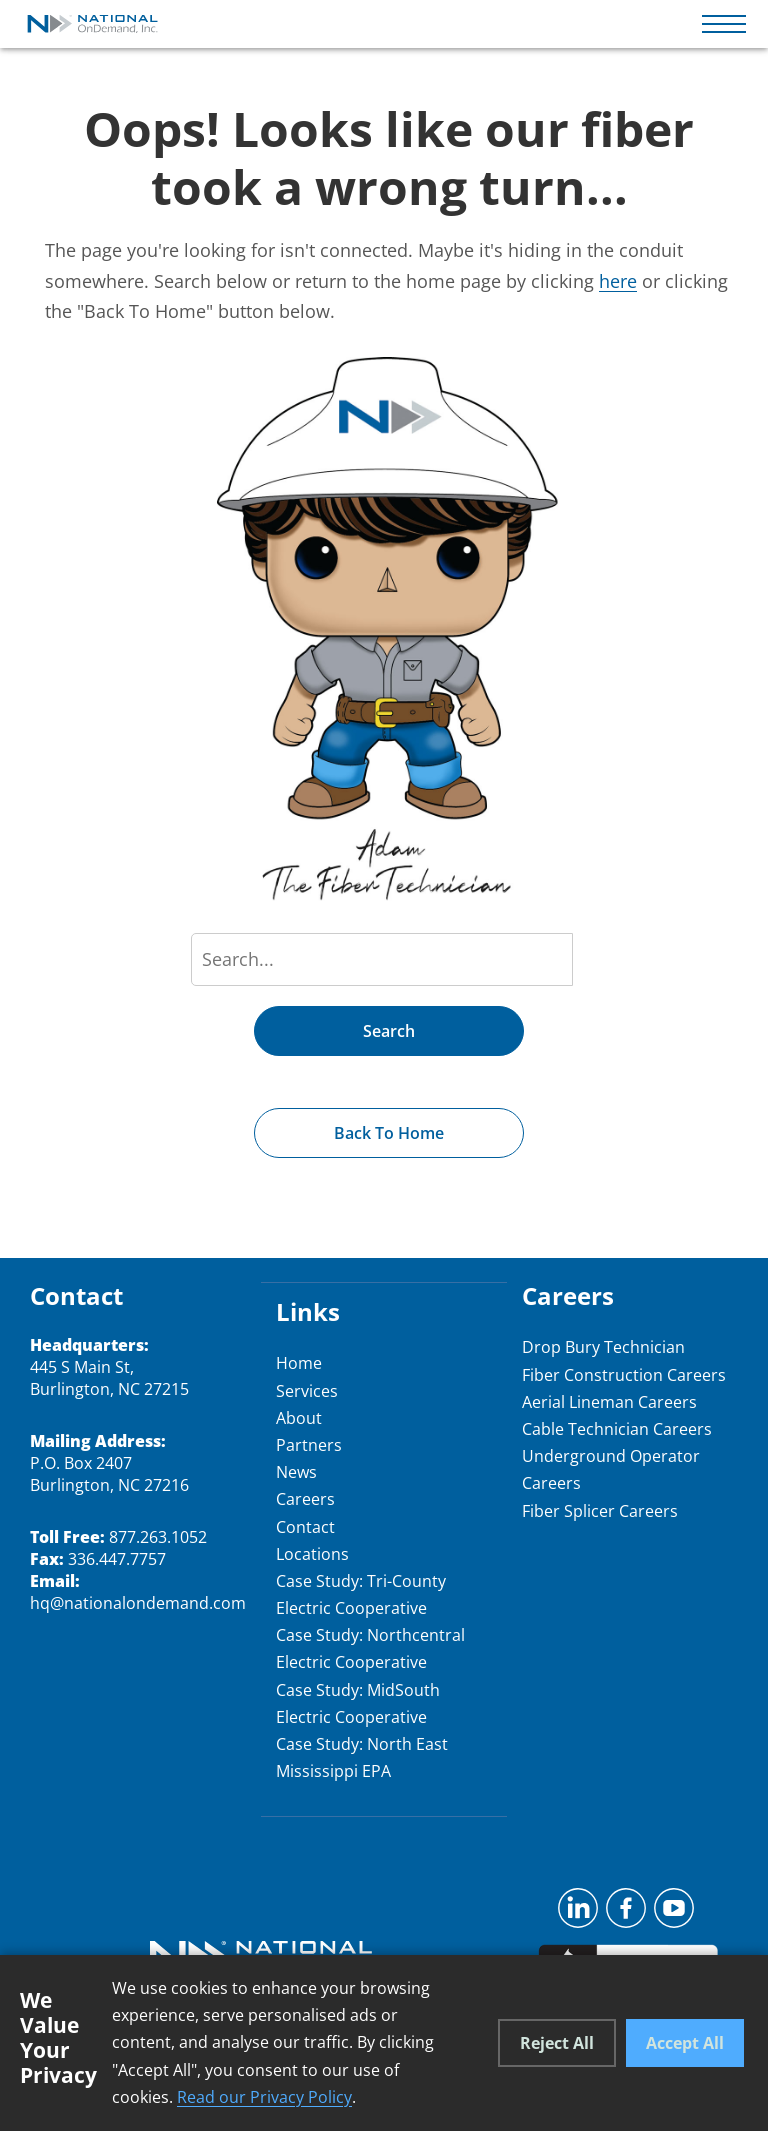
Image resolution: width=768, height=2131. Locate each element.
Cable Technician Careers (617, 1429)
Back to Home (389, 1133)
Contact (305, 1527)
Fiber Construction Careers (624, 1375)
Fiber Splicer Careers (600, 1511)
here (618, 281)
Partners (309, 1445)
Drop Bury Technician (603, 1347)
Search (389, 1031)
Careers (305, 1499)
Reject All (557, 2043)
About (299, 1418)
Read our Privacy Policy (264, 2097)
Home (299, 1363)
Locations (312, 1554)
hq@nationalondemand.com (138, 1603)
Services (307, 1391)
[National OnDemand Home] (93, 24)
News (296, 1472)
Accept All (685, 2043)
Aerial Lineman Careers (609, 1402)
